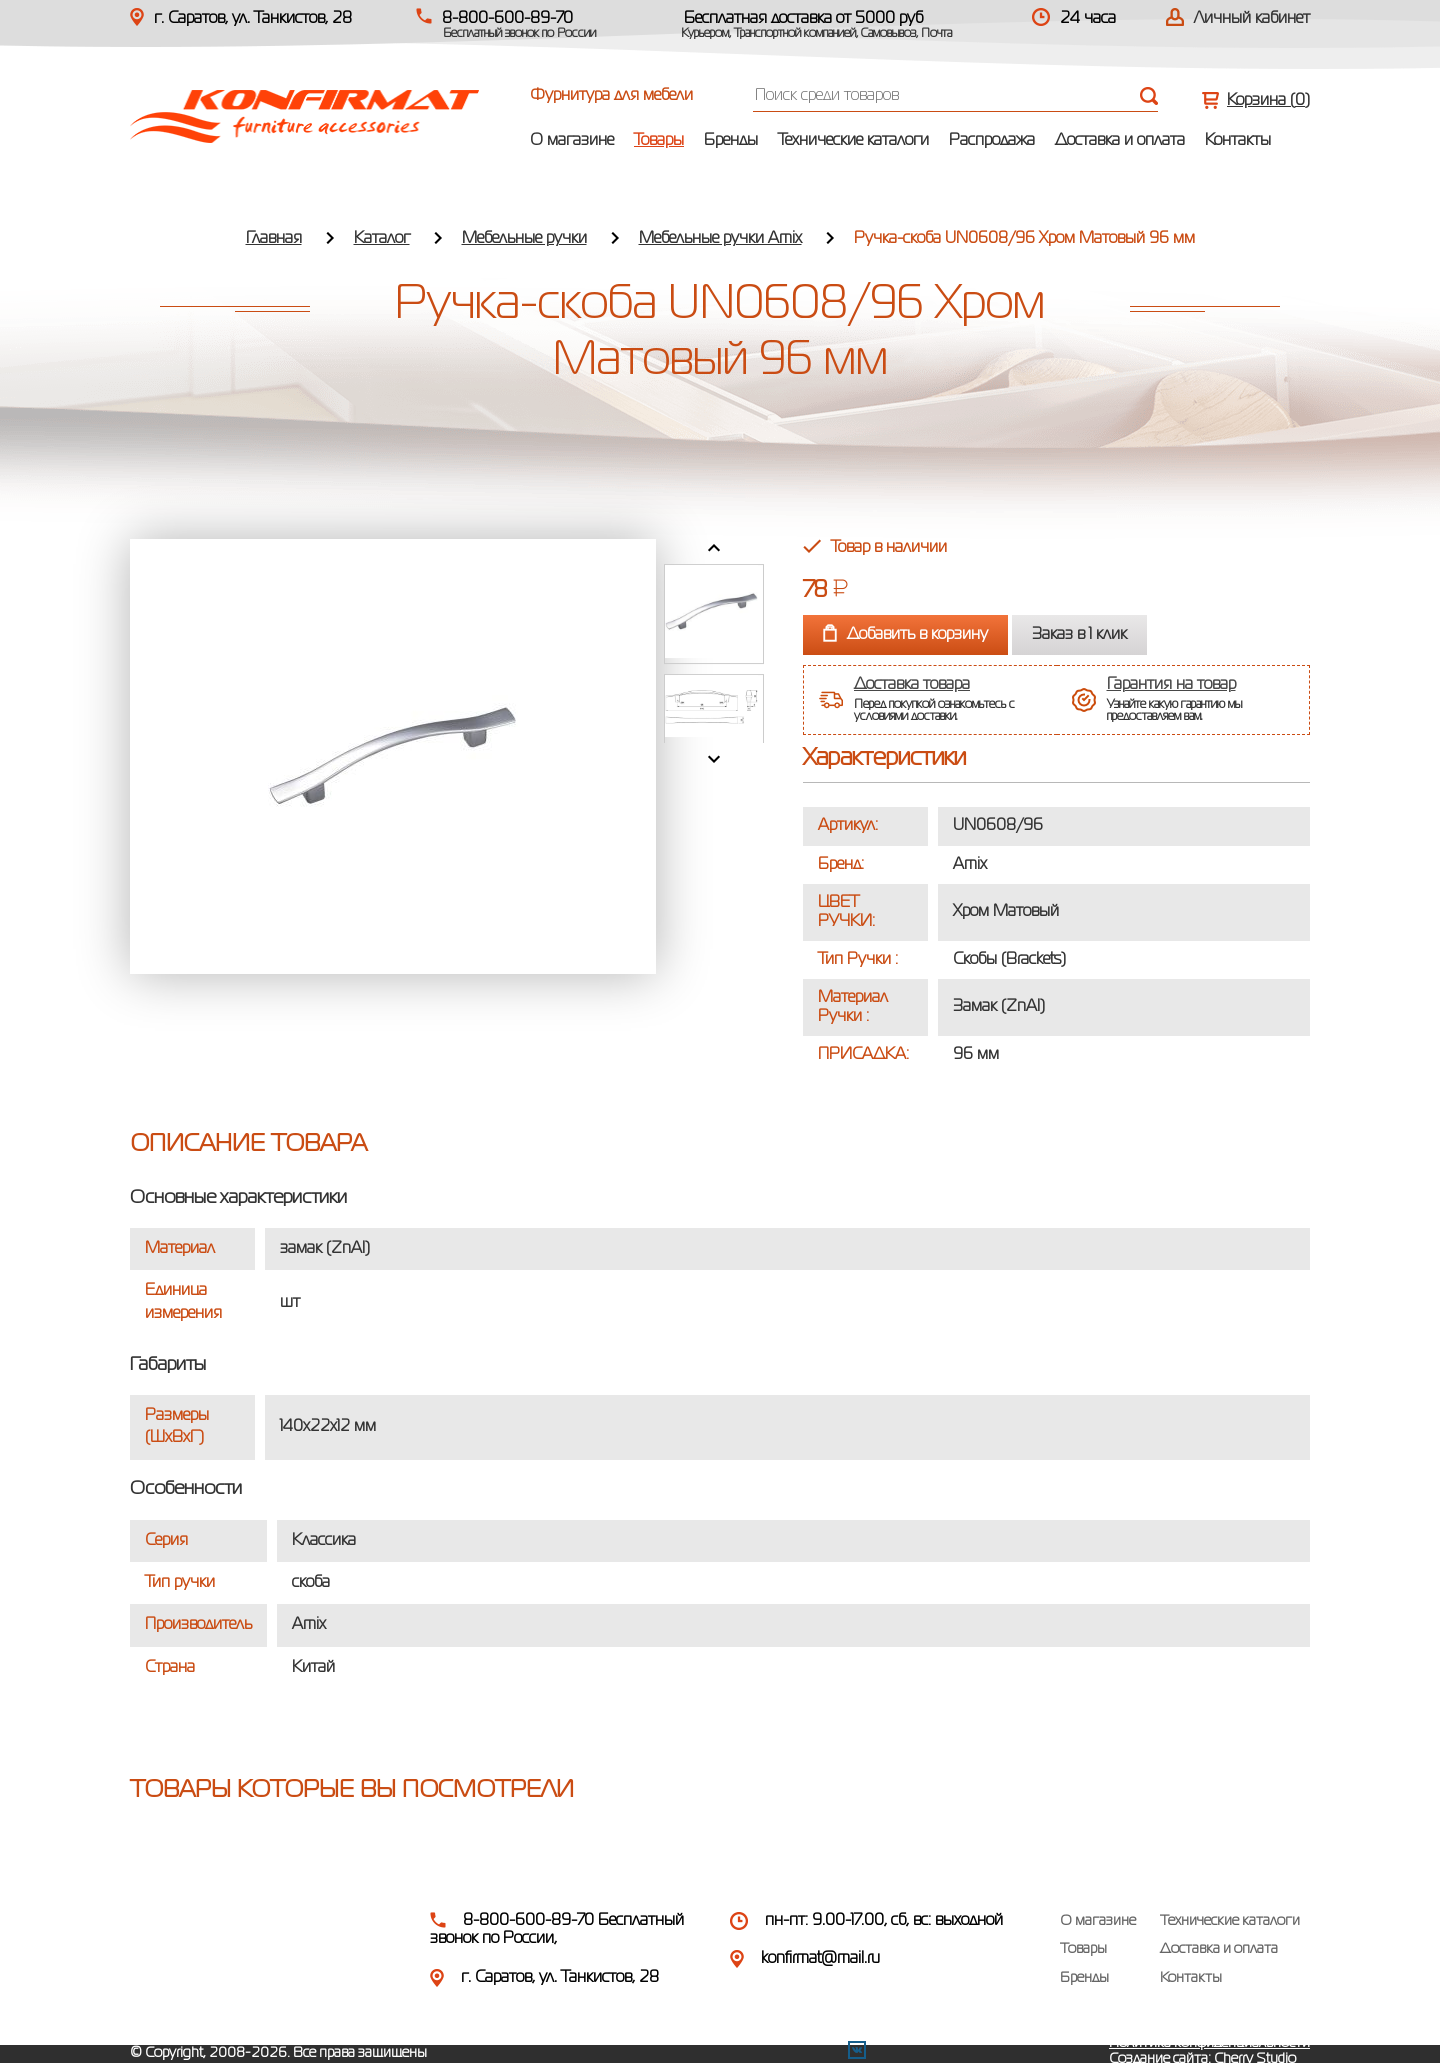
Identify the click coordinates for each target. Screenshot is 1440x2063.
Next (714, 759)
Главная (274, 239)
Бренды (731, 141)
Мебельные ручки (524, 239)
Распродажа (992, 141)
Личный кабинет (1252, 19)
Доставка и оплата (1120, 141)
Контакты (1238, 141)
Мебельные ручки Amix (720, 239)
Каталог (382, 239)
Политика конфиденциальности (1209, 2043)
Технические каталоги (853, 141)
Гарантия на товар (1171, 685)
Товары (659, 141)
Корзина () (1268, 101)
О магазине (572, 141)
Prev (714, 548)
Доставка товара (912, 685)
